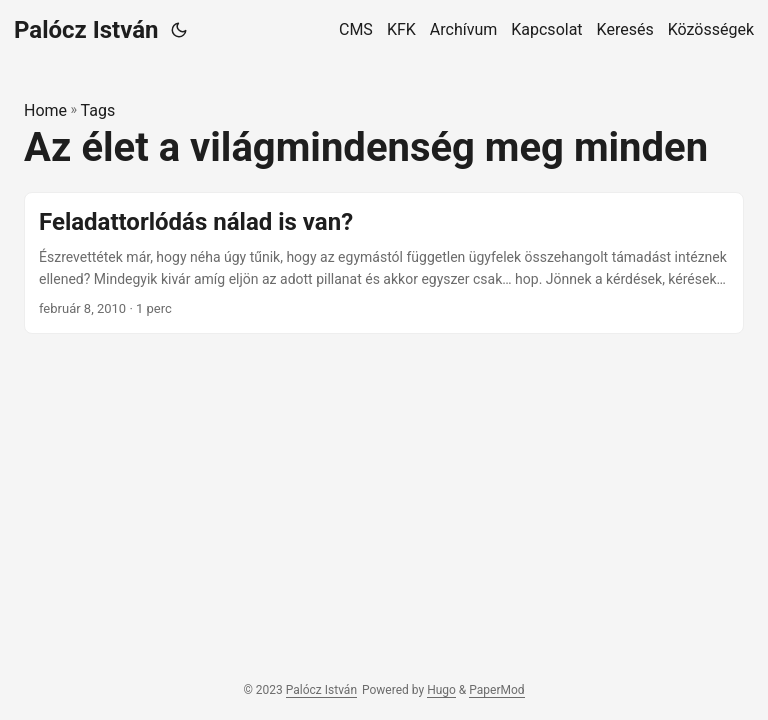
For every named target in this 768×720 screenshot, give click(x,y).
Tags (98, 110)
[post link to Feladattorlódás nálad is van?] (384, 263)
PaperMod (496, 690)
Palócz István (86, 30)
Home (45, 110)
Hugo (441, 690)
